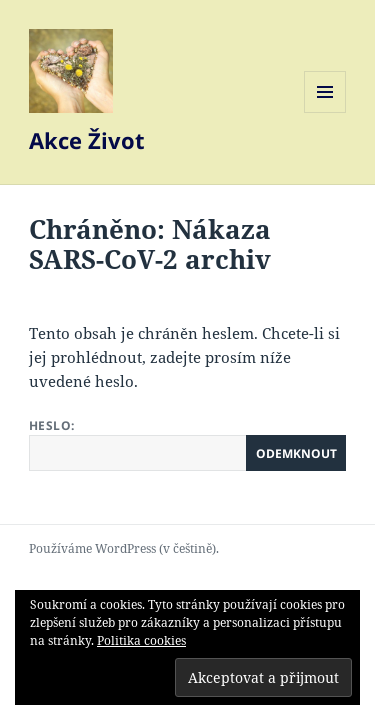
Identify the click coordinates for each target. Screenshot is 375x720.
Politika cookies (141, 640)
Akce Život (87, 140)
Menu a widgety (325, 112)
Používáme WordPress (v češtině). (124, 548)
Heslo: (187, 444)
